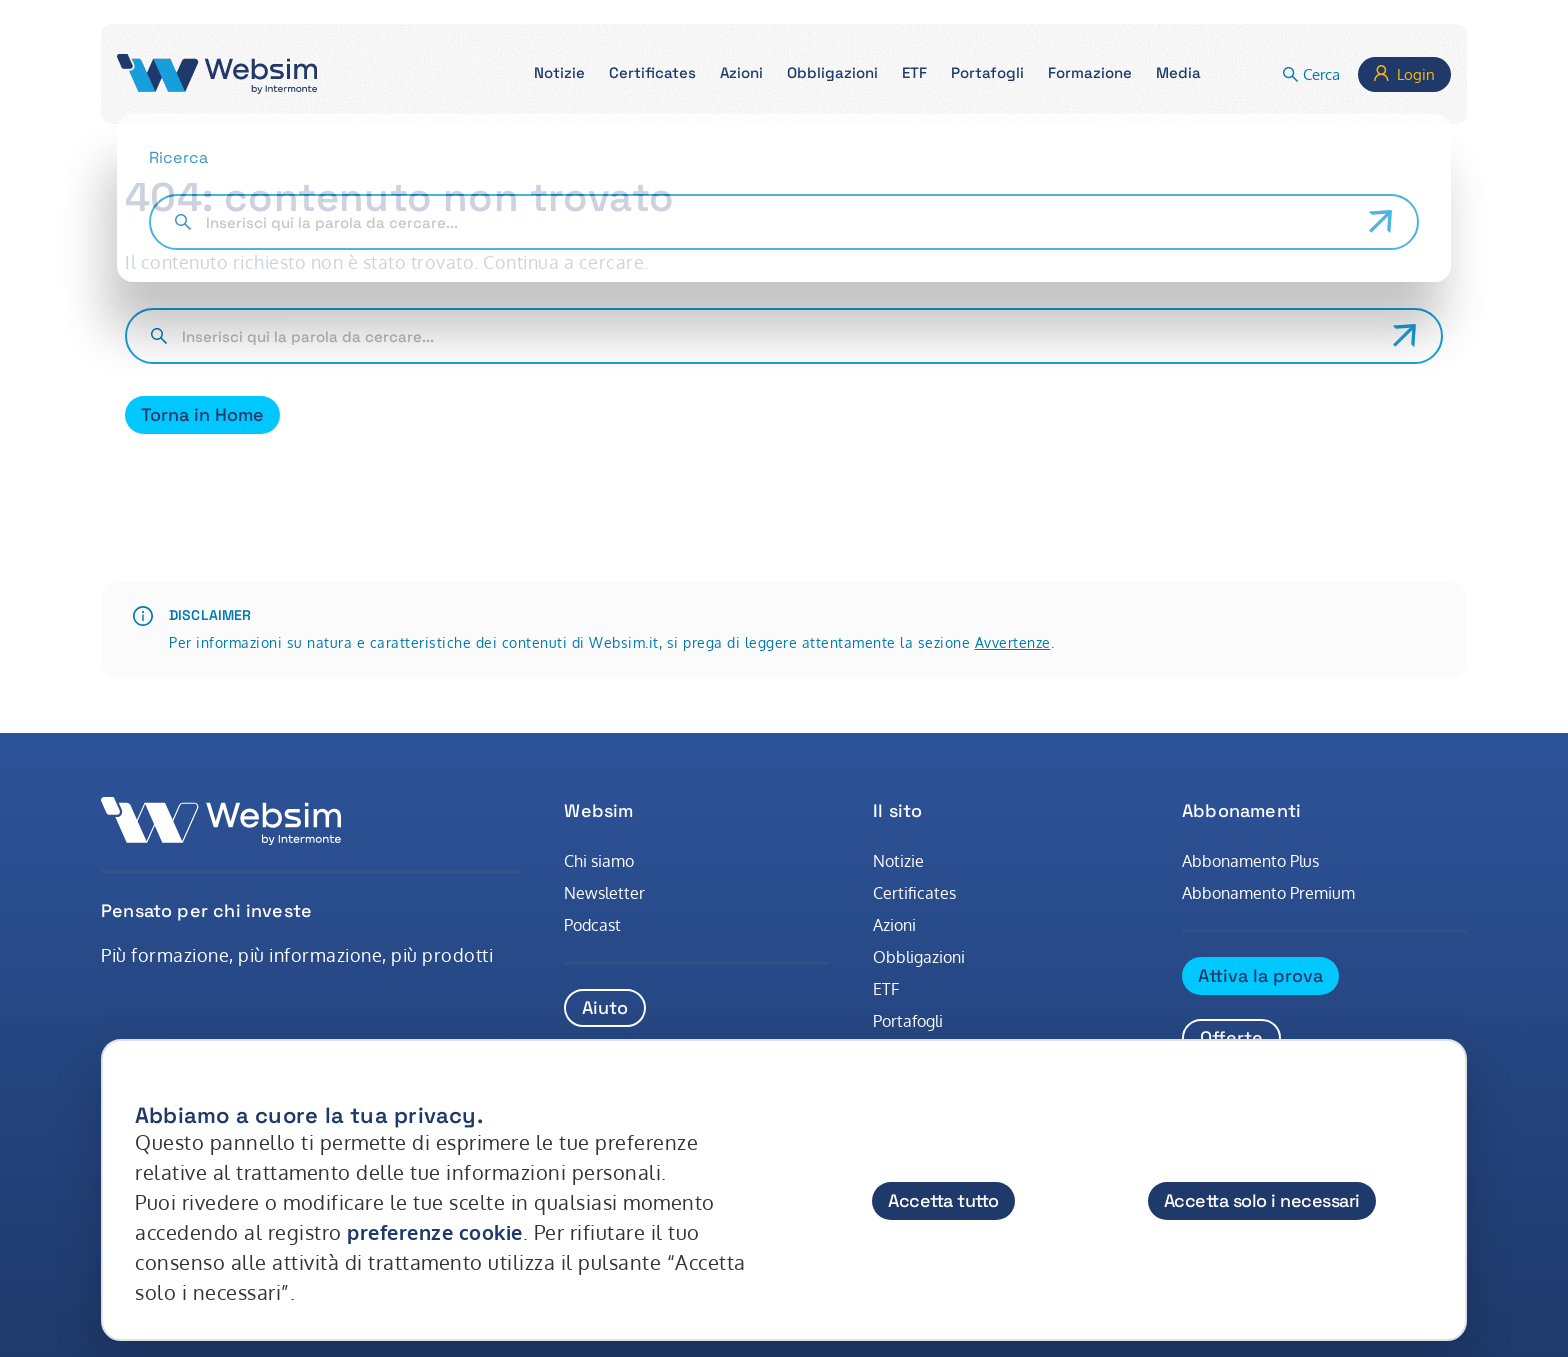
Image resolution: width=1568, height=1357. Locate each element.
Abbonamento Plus (1250, 861)
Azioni (894, 925)
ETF (886, 989)
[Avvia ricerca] (1405, 336)
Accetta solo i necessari (1262, 1200)
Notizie (898, 861)
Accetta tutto (943, 1200)
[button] (559, 74)
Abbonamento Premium (1268, 893)
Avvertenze (1013, 642)
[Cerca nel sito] (779, 336)
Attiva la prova (1260, 975)
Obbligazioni (919, 957)
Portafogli (908, 1021)
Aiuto (605, 1007)
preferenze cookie (435, 1232)
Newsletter (604, 893)
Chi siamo (599, 861)
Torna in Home (202, 414)
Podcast (592, 925)
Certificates (914, 893)
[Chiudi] (1432, 1096)
